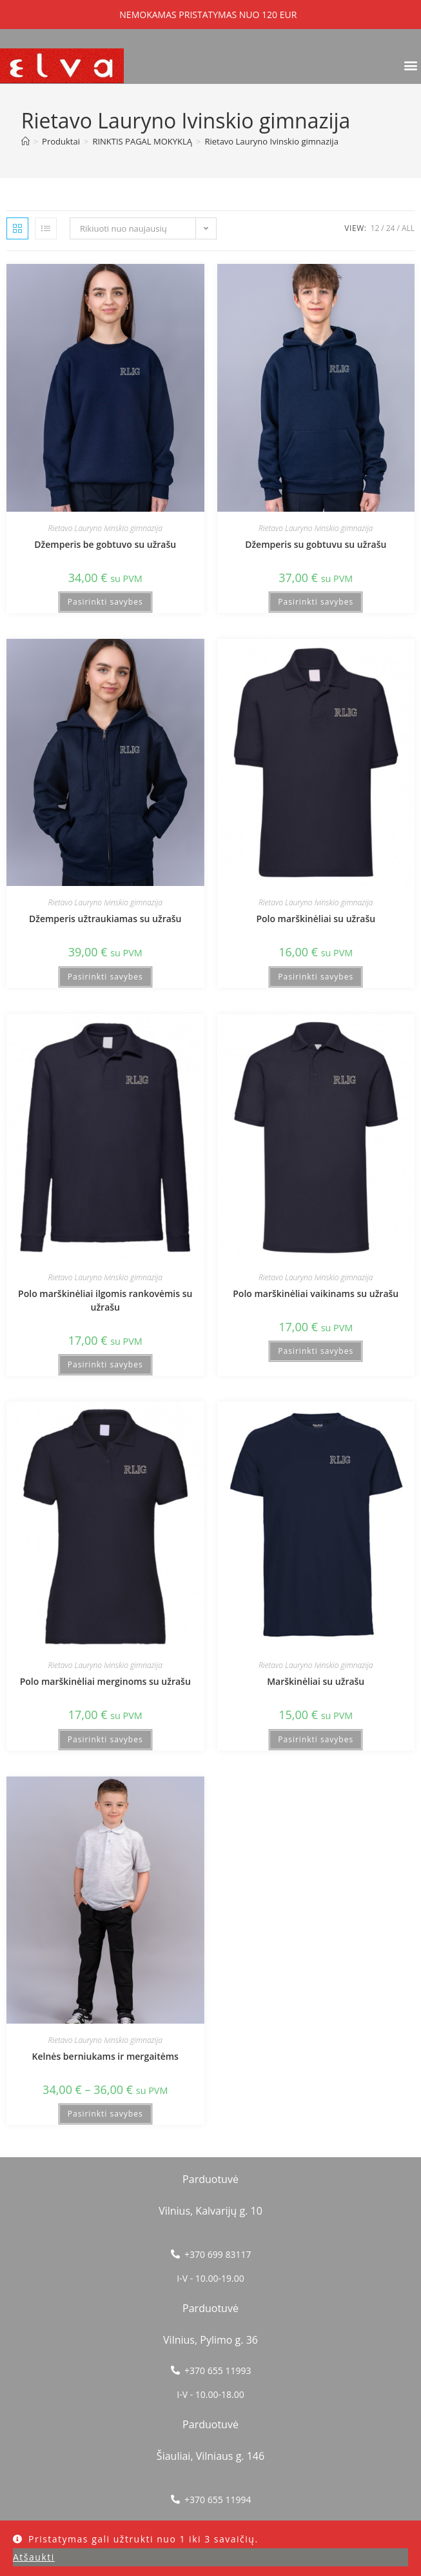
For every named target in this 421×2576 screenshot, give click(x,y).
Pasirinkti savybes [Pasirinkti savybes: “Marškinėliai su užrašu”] (315, 1739)
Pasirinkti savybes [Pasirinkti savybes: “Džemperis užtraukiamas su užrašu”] (105, 976)
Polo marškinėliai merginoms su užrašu (105, 1681)
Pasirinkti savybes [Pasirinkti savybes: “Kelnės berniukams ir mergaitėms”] (105, 2113)
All (408, 228)
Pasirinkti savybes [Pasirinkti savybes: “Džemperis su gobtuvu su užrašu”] (315, 601)
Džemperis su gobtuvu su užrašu (315, 544)
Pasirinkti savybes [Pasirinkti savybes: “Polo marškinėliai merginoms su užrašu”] (105, 1739)
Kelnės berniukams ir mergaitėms (105, 2056)
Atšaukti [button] (34, 2557)
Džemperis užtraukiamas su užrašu (105, 918)
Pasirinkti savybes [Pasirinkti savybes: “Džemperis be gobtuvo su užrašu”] (105, 601)
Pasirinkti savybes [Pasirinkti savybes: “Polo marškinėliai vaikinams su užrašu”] (315, 1350)
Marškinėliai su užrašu (315, 1681)
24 (390, 228)
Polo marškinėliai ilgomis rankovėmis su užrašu (105, 1300)
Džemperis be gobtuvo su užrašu (105, 544)
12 (375, 228)
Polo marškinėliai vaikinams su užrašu (315, 1293)
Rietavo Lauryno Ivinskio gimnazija (271, 141)
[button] (410, 64)
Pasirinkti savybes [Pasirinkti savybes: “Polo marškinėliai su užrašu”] (315, 976)
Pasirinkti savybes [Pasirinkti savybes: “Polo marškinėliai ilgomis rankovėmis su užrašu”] (105, 1364)
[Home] (25, 141)
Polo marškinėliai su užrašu (315, 918)
